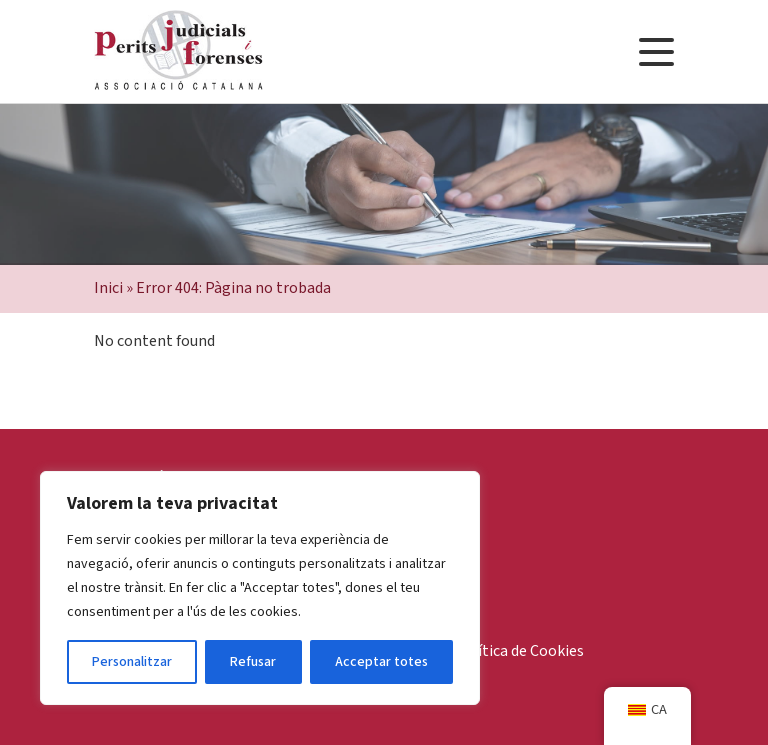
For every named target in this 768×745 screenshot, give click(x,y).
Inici (108, 288)
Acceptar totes (381, 662)
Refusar (253, 662)
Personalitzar (132, 662)
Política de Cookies (519, 651)
